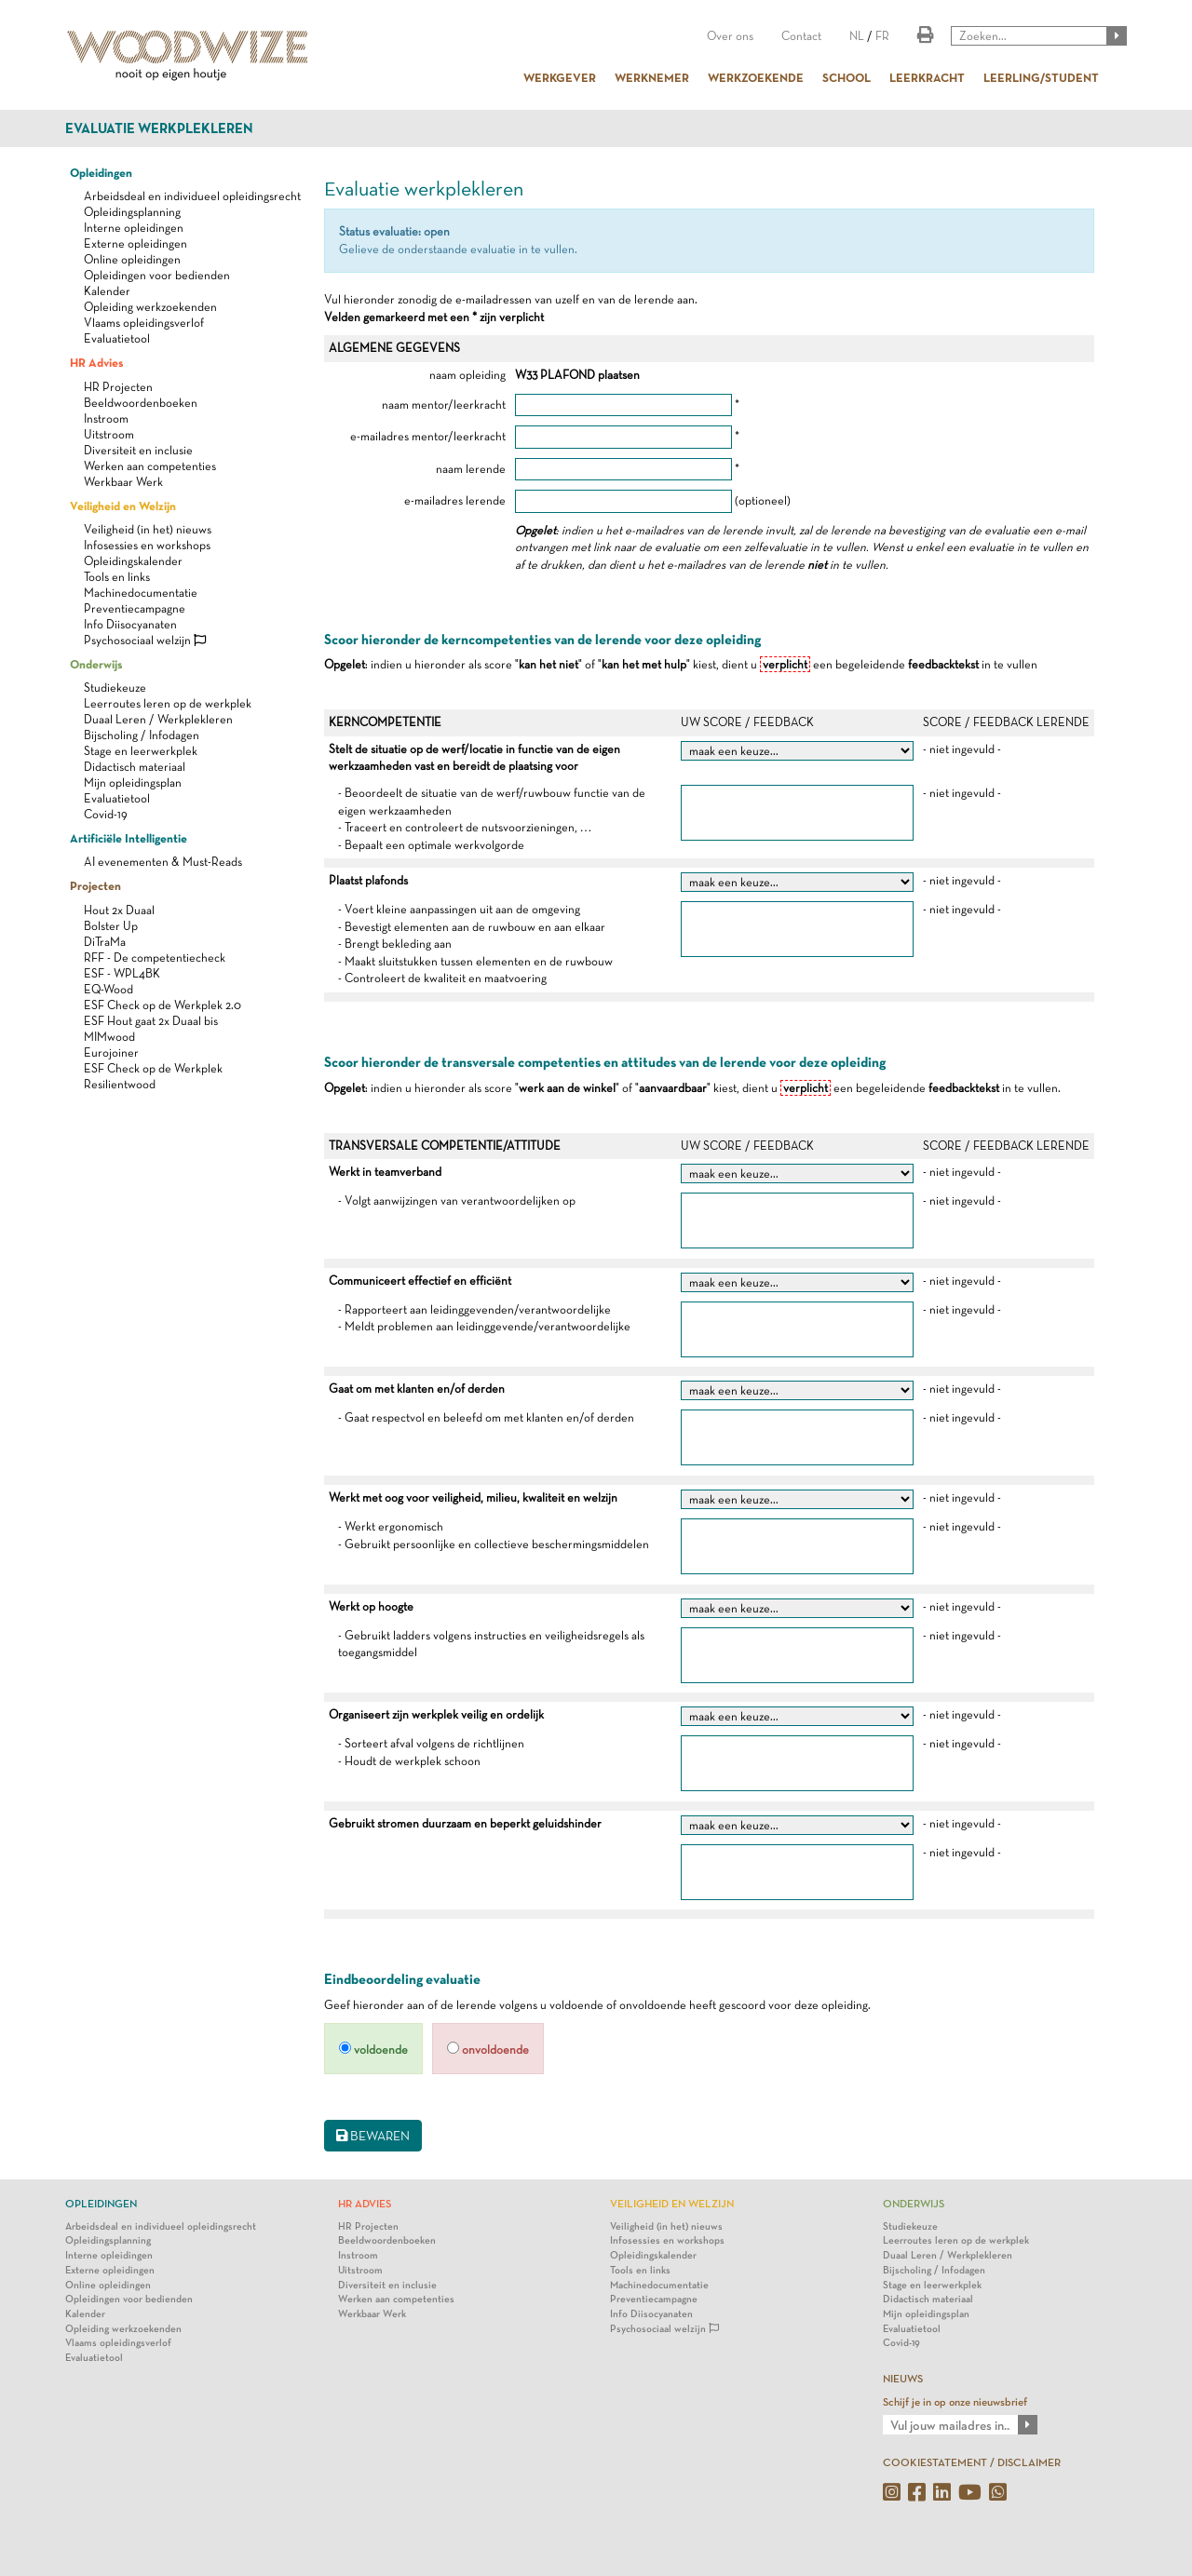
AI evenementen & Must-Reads (163, 862)
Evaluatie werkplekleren (159, 128)
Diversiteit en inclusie (138, 450)
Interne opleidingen (133, 228)
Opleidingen (101, 172)
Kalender (107, 291)
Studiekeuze (115, 688)
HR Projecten (118, 387)
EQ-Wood (108, 989)
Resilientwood (120, 1084)
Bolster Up (111, 926)
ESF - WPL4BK (122, 973)
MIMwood (109, 1037)
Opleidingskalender (133, 561)
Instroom (106, 418)
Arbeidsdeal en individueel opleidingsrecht (192, 196)
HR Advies (96, 362)
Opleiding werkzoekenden (150, 307)
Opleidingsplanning (132, 212)
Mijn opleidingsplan (133, 782)
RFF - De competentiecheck (154, 957)
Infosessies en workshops (147, 545)
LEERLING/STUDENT (1041, 77)
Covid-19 (106, 814)
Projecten (95, 885)
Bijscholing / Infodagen (141, 735)
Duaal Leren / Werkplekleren (158, 719)
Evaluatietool (117, 338)
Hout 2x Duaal (119, 910)
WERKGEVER (559, 77)
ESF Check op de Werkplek (153, 1068)
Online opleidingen (132, 259)
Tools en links (117, 577)
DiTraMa (105, 942)
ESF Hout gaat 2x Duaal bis (151, 1021)
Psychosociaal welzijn (145, 640)
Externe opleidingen (135, 243)
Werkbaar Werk (123, 482)
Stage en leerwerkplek (140, 751)
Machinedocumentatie (140, 593)
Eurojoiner (111, 1052)
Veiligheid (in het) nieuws (147, 529)
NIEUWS (903, 2378)
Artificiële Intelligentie (128, 837)
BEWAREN (373, 2135)
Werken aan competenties (150, 466)
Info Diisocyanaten (130, 624)
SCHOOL (846, 77)
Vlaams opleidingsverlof (144, 323)
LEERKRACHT (927, 77)
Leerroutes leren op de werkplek (167, 703)
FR (882, 36)
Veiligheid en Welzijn (123, 505)
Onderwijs (96, 663)
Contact (801, 36)
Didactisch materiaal (134, 767)
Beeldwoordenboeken (140, 403)
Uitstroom (109, 434)
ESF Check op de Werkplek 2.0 (162, 1005)
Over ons (730, 36)
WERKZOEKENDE (756, 77)
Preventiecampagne (134, 608)
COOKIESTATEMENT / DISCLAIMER (972, 2462)
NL (856, 36)
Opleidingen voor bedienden (157, 275)
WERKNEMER (652, 77)
